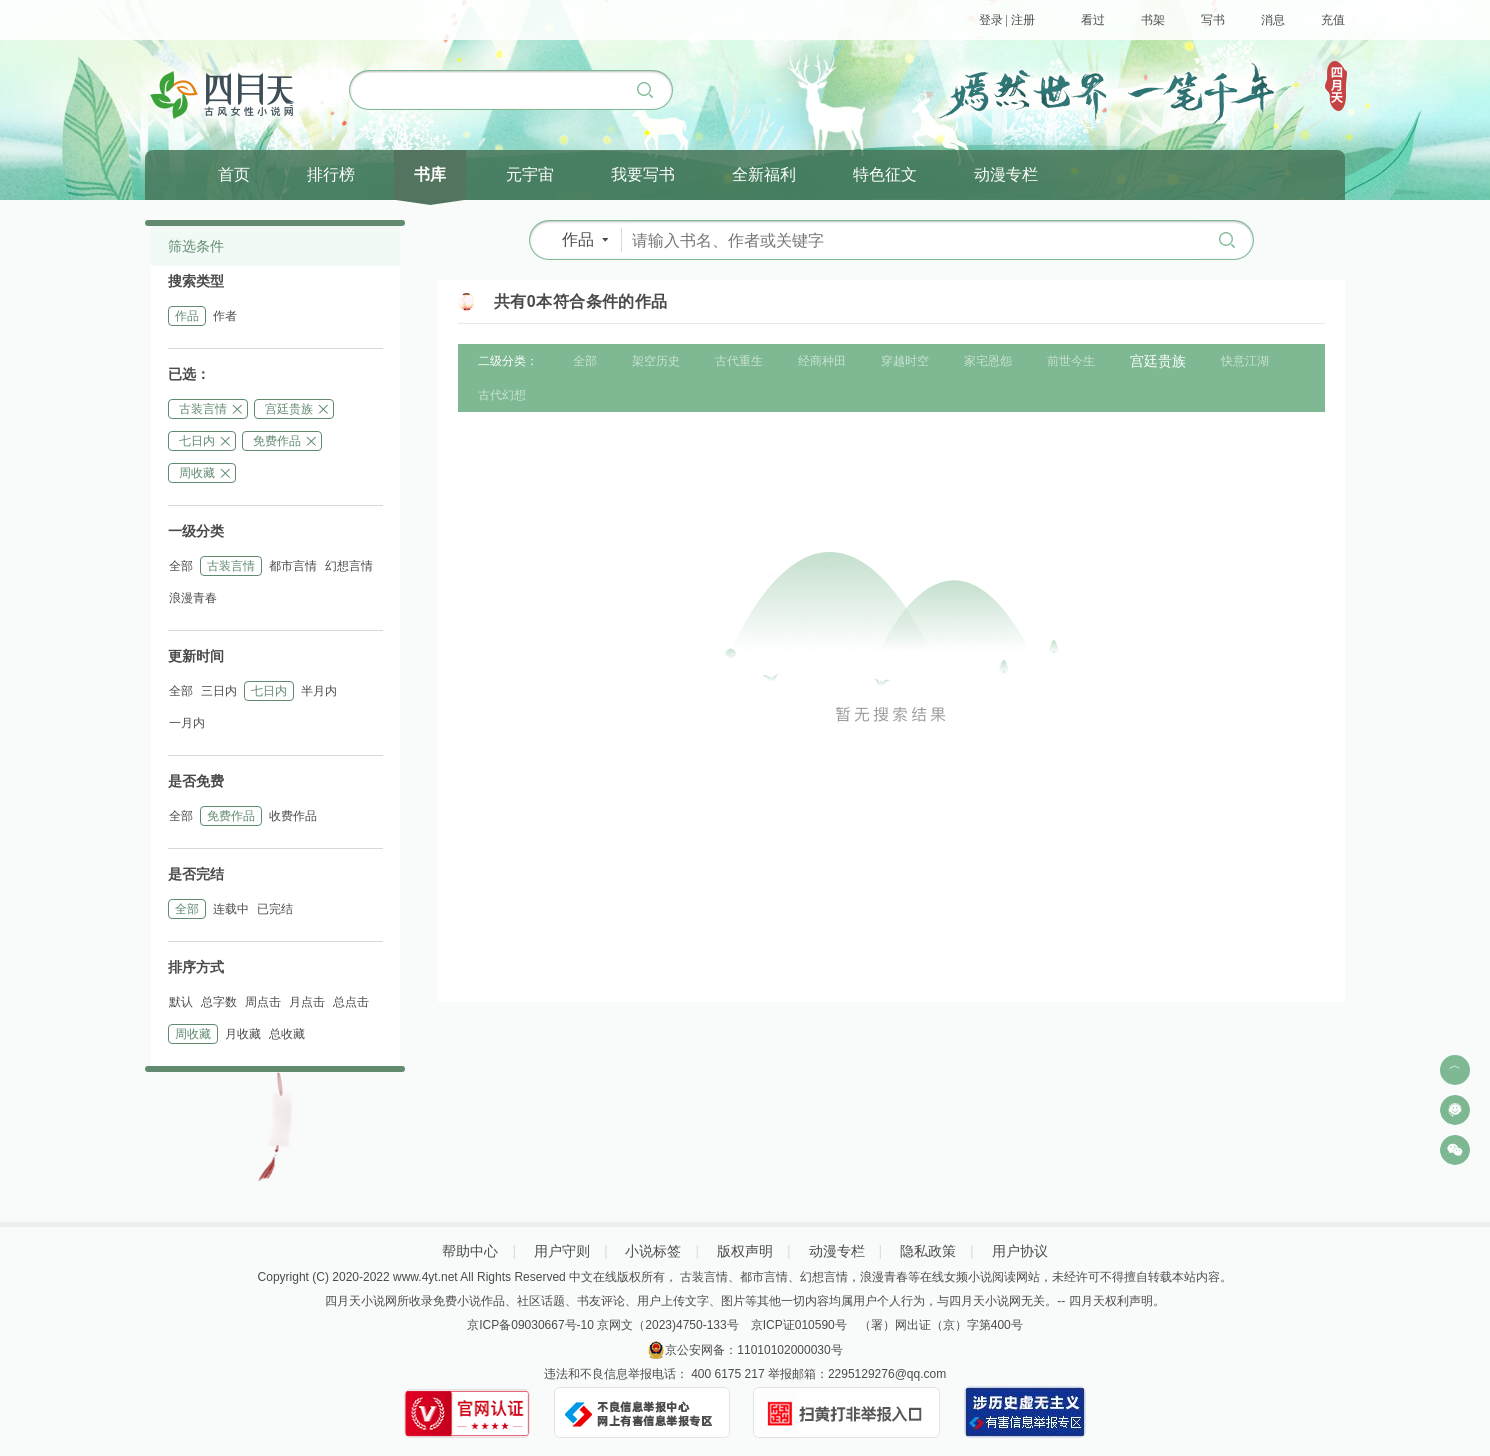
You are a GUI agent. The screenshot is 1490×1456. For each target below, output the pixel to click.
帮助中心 (470, 1251)
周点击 (263, 1002)
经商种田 (822, 361)
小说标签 (653, 1251)
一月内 (187, 723)
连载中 (231, 909)
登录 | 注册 (1007, 20)
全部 (181, 566)
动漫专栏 (837, 1251)
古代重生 (739, 361)
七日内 (197, 441)
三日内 (219, 691)
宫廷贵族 (289, 409)
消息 (1273, 20)
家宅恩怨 (988, 361)
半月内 (319, 691)
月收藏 (243, 1034)
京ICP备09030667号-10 (530, 1325)
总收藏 (287, 1034)
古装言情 (203, 409)
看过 (1093, 20)
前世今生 (1071, 361)
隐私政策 (928, 1251)
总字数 (219, 1002)
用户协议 (1020, 1251)
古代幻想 (502, 395)
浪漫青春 (193, 598)
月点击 (307, 1002)
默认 (181, 1002)
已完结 (275, 909)
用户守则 (562, 1251)
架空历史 (656, 361)
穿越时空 (905, 361)
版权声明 (745, 1251)
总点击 (351, 1002)
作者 (225, 316)
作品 (187, 316)
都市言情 (293, 566)
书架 (1153, 20)
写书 (1213, 20)
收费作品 (293, 816)
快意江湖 (1245, 361)
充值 (1333, 20)
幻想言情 (349, 566)
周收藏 (197, 473)
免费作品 (277, 441)
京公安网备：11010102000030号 (753, 1350)
